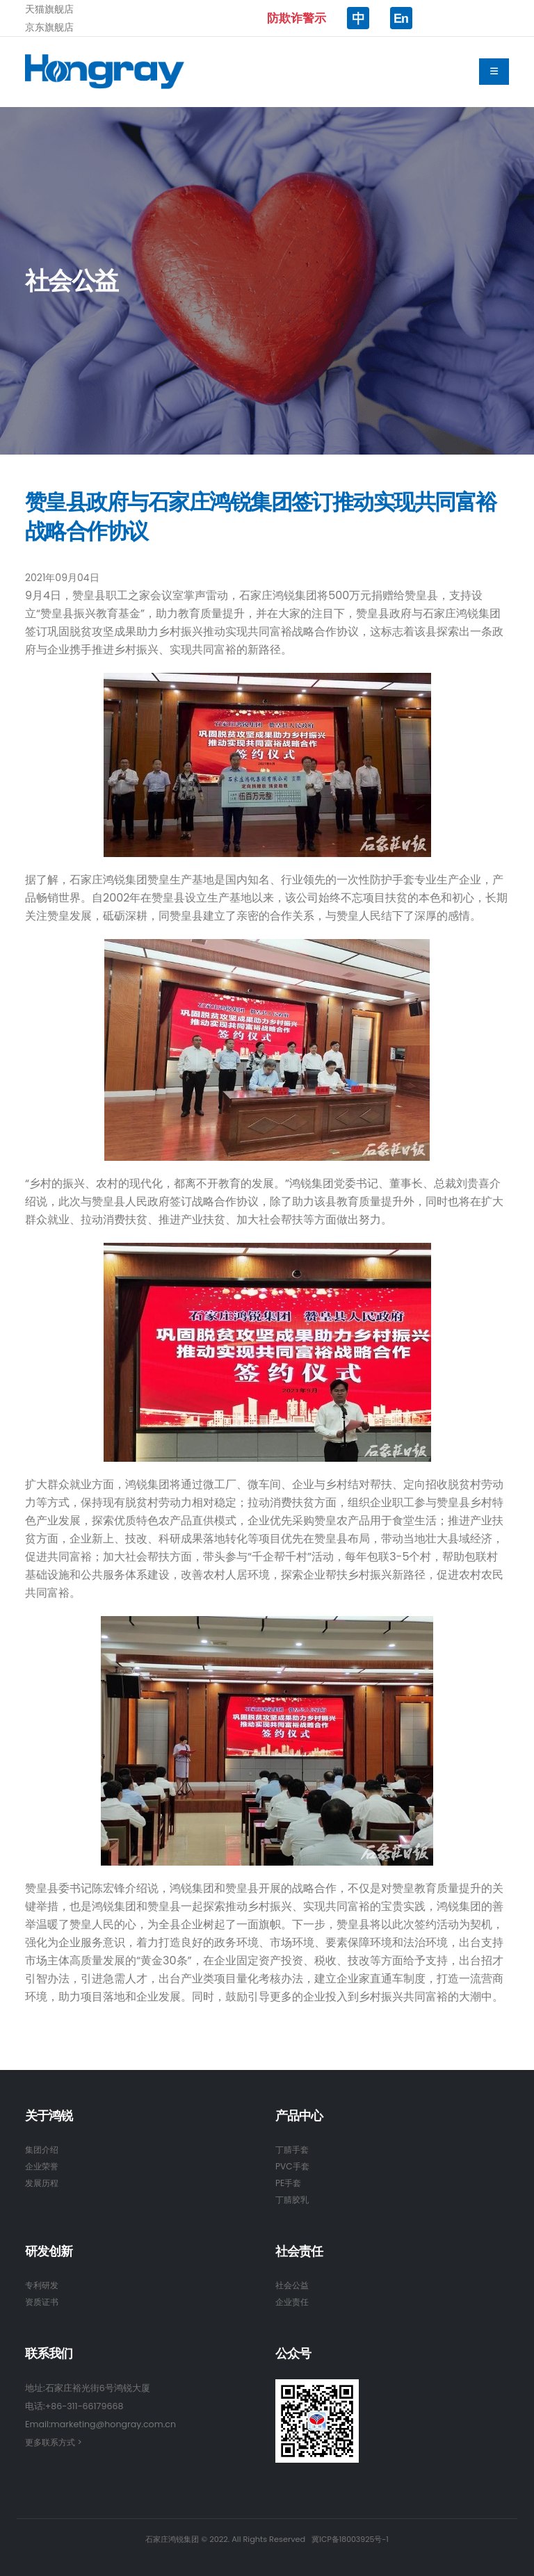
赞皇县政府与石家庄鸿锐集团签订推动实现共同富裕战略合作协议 (260, 516)
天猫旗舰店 (49, 9)
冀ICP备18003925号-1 (350, 2539)
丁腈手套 (293, 2149)
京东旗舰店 (49, 27)
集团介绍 (43, 2149)
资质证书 (43, 2302)
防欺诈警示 (296, 18)
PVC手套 (293, 2166)
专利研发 (43, 2285)
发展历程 (43, 2183)
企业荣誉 (43, 2166)
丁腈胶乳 (293, 2200)
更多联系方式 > (55, 2442)
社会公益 (293, 2285)
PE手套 (289, 2183)
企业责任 (293, 2302)
